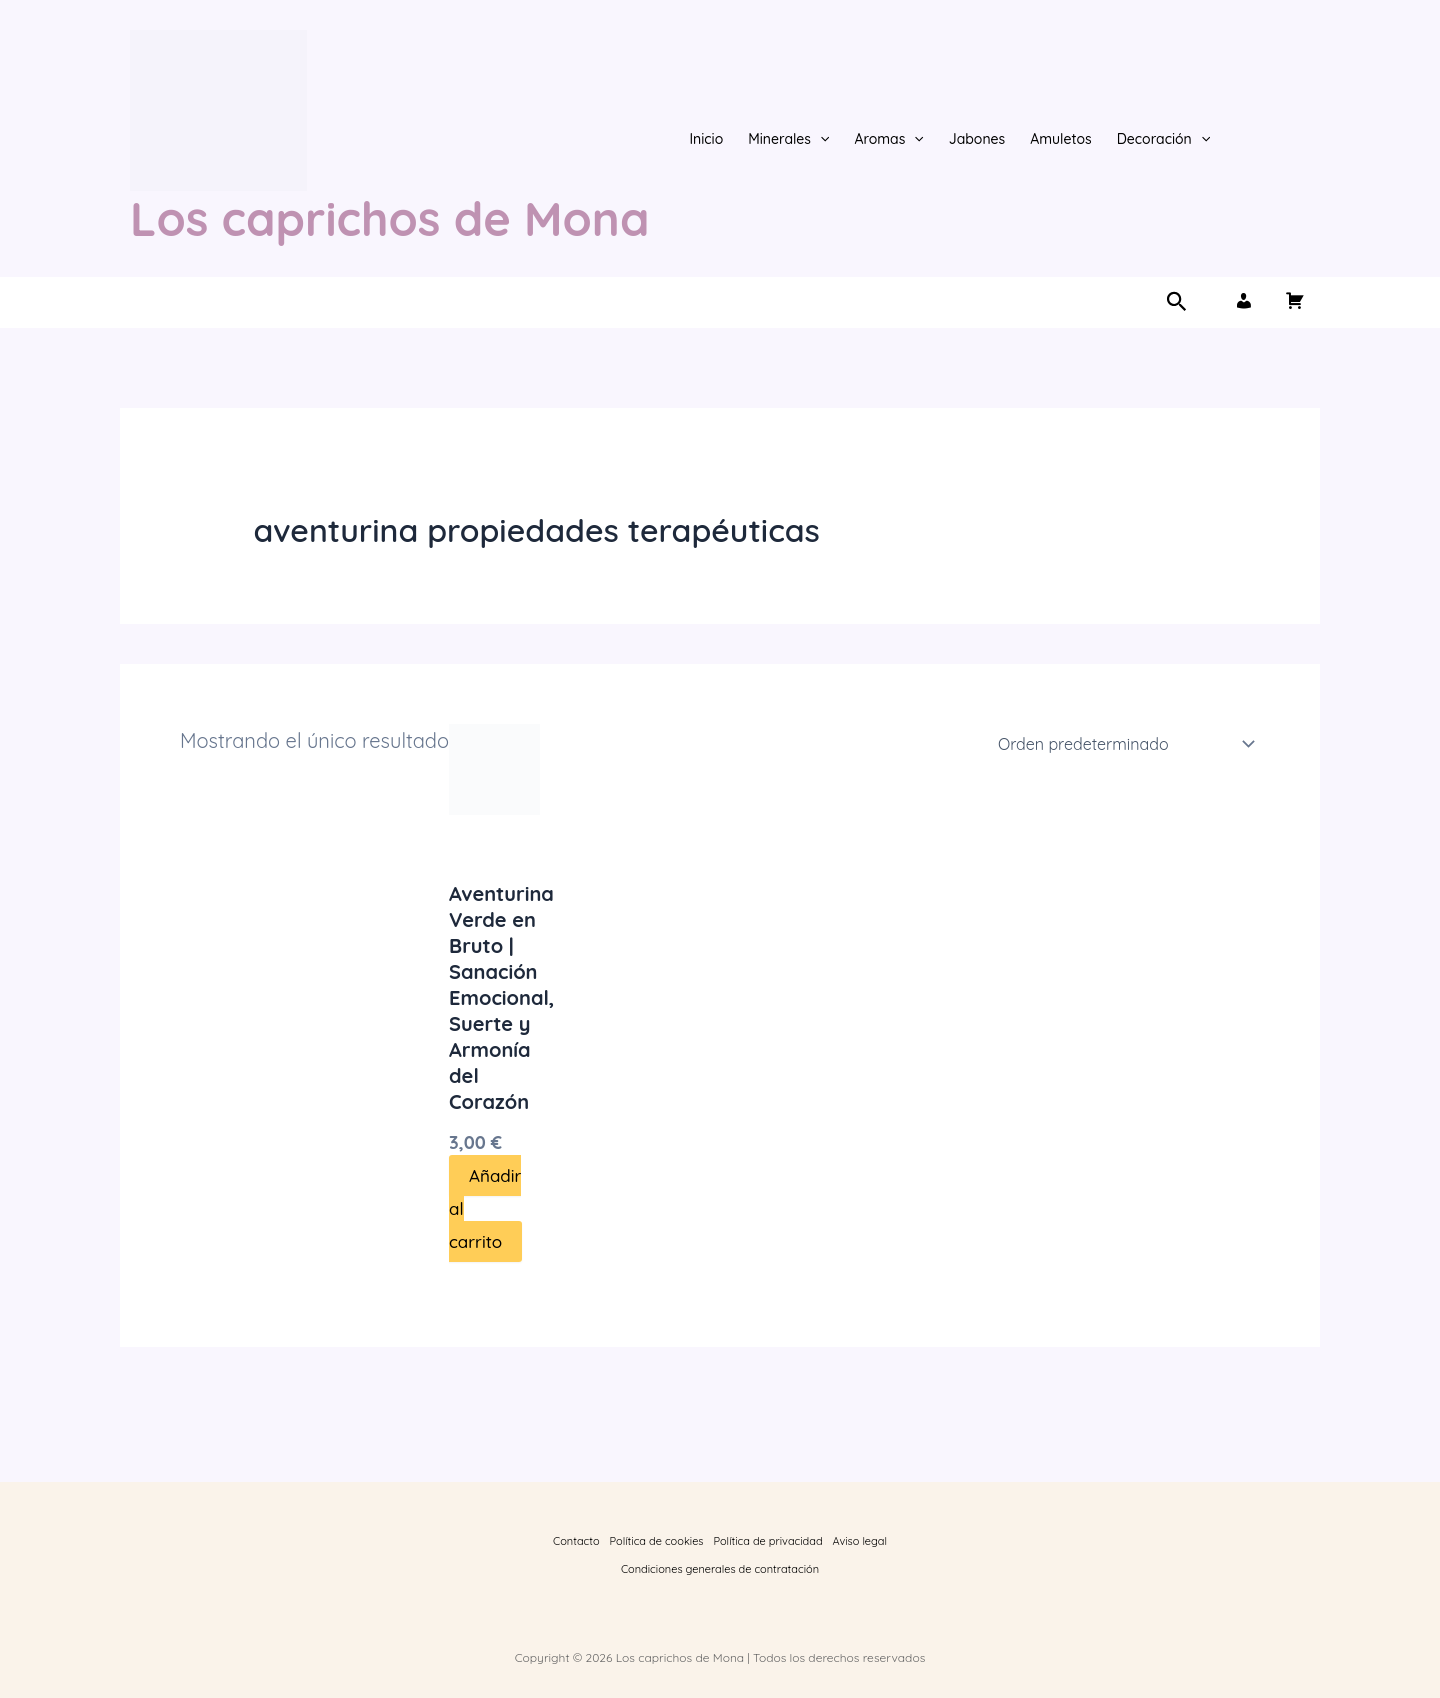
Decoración (1164, 139)
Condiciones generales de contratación (720, 1569)
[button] (820, 139)
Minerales (788, 139)
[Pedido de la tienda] (1122, 744)
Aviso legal (860, 1541)
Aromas (888, 139)
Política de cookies (657, 1541)
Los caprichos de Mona (389, 218)
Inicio (706, 139)
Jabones (977, 139)
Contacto (576, 1541)
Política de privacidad (768, 1541)
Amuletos (1060, 139)
